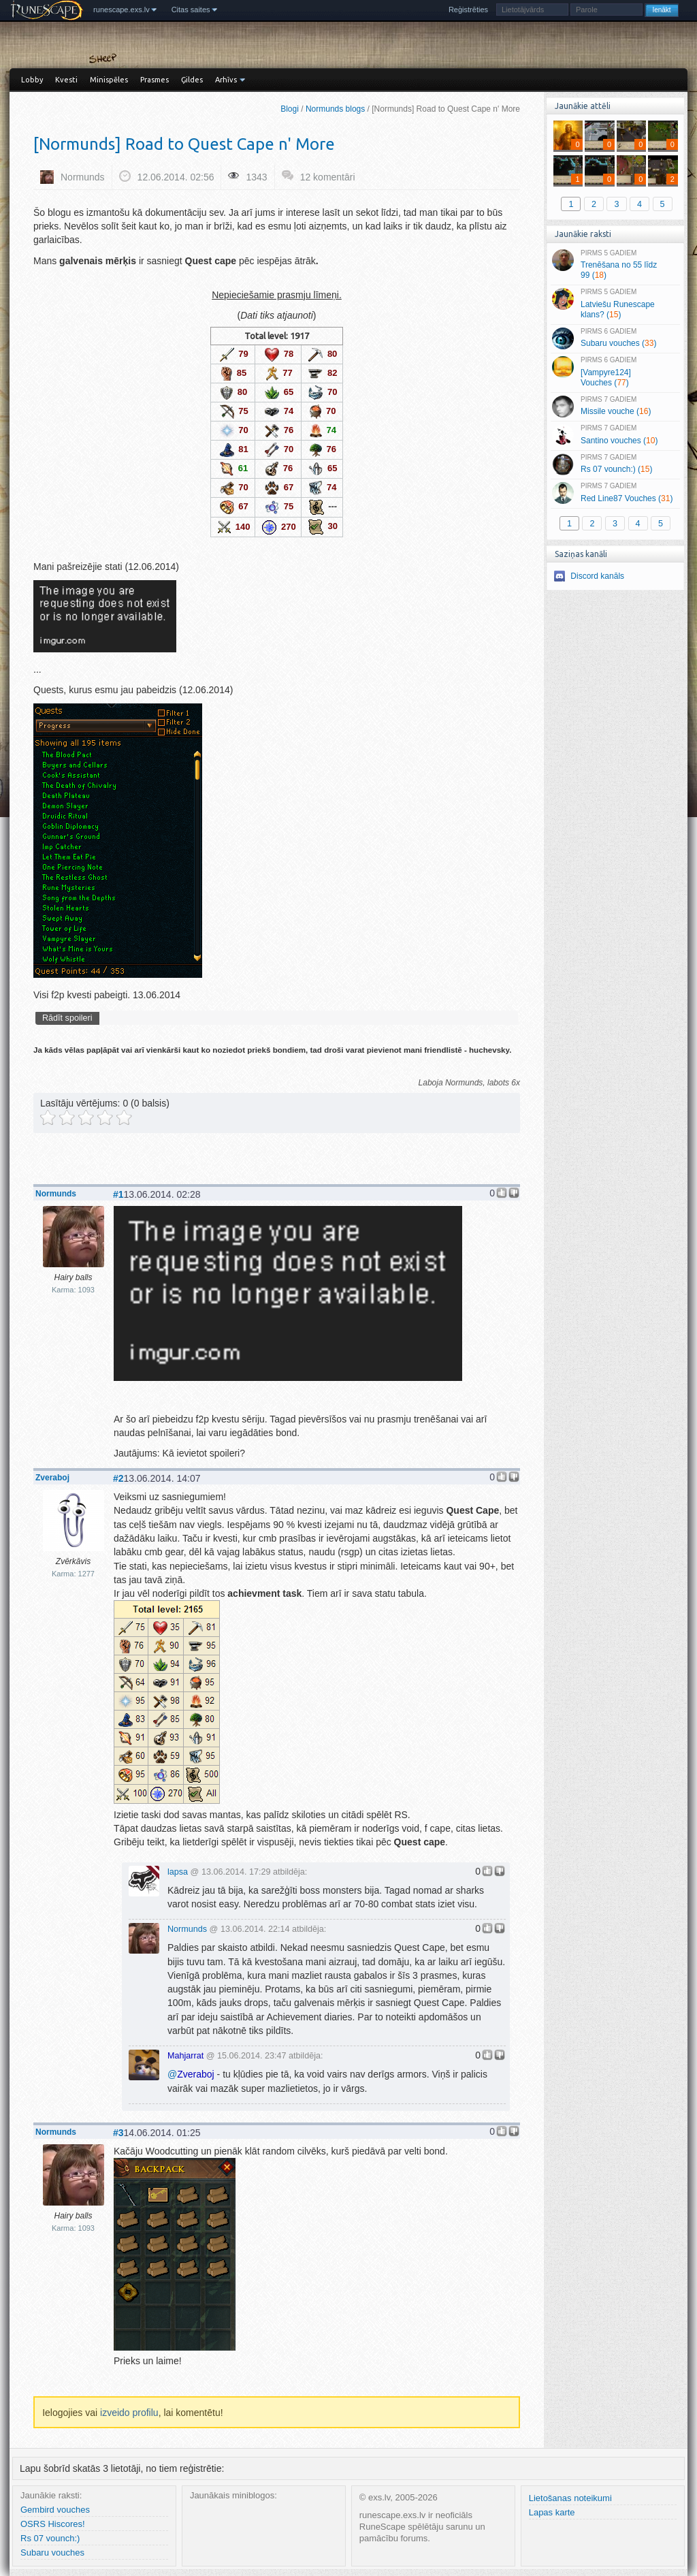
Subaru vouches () (615, 338)
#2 (118, 1478)
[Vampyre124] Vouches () (615, 371)
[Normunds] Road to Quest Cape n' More (184, 144)
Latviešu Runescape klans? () (615, 303)
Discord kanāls (597, 576)
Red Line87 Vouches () (615, 493)
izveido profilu (129, 2412)
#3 (118, 2132)
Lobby (32, 80)
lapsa (177, 1872)
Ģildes (192, 80)
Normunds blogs (335, 109)
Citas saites (191, 9)
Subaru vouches (52, 2552)
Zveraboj (52, 1477)
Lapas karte (552, 2512)
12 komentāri (327, 177)
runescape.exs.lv (121, 9)
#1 (118, 1194)
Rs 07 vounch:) (50, 2538)
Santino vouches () (615, 435)
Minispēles (109, 80)
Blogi (289, 109)
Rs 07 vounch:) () (615, 464)
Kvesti (66, 80)
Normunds (83, 177)
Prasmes (154, 80)
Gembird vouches (55, 2510)
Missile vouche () (615, 406)
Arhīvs (226, 80)
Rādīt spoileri (67, 1018)
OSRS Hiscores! (52, 2524)
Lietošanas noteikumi (570, 2498)
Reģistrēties (468, 9)
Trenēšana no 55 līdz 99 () (615, 265)
